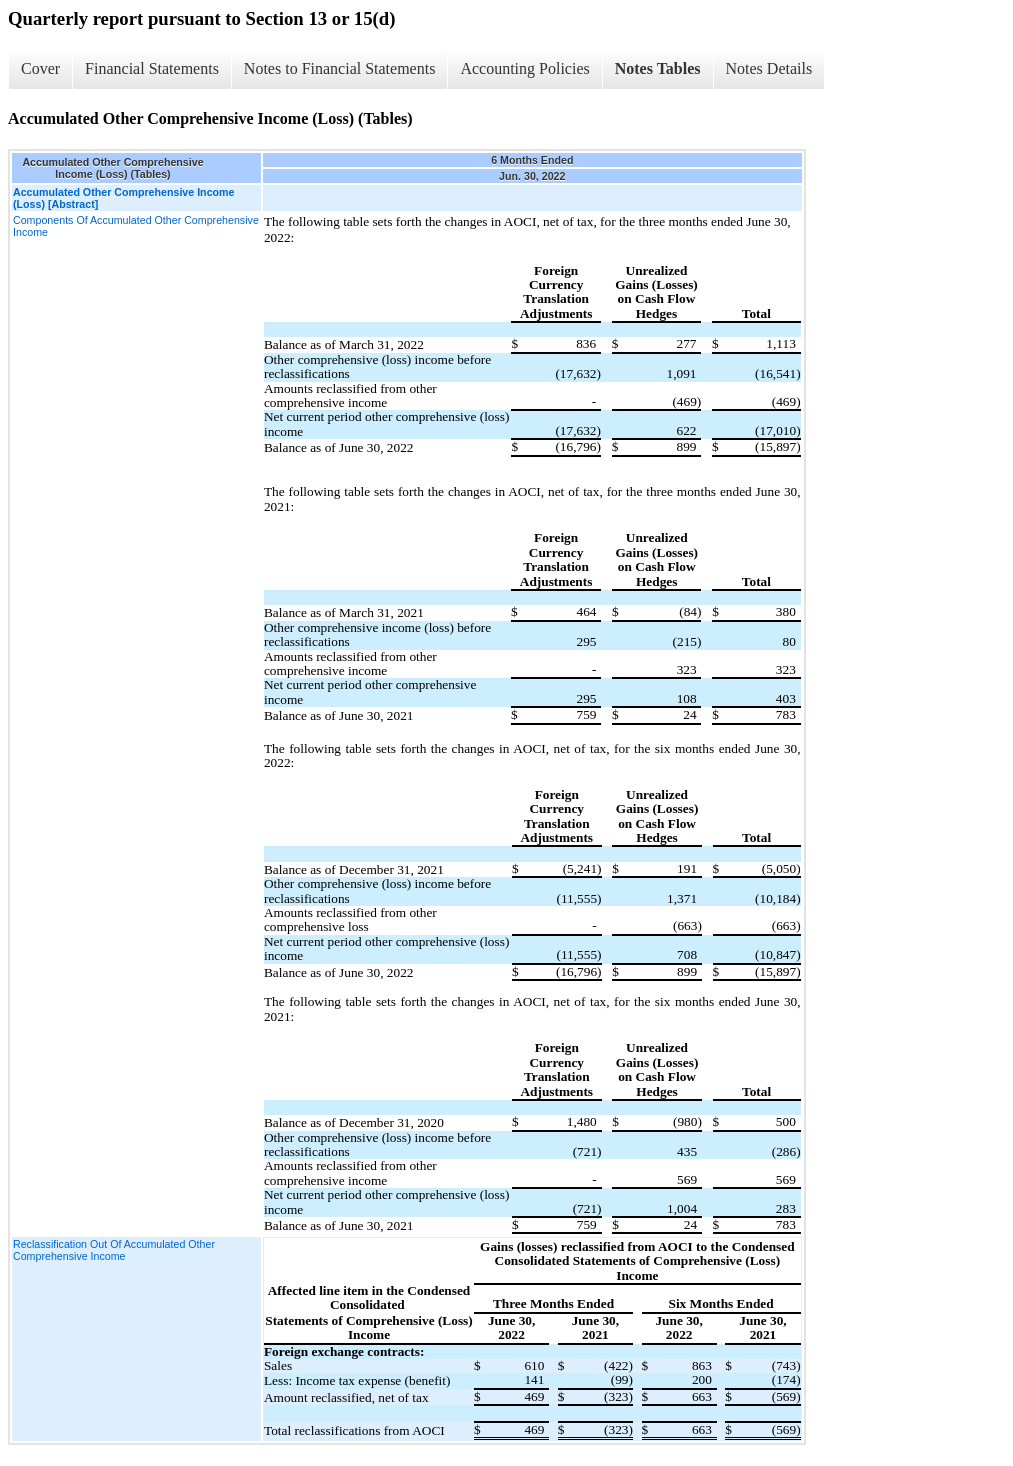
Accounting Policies (524, 68)
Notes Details (769, 68)
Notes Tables (658, 68)
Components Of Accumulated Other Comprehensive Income (136, 226)
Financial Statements (152, 68)
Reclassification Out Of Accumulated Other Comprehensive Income (114, 1250)
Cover (40, 68)
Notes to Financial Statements (340, 68)
